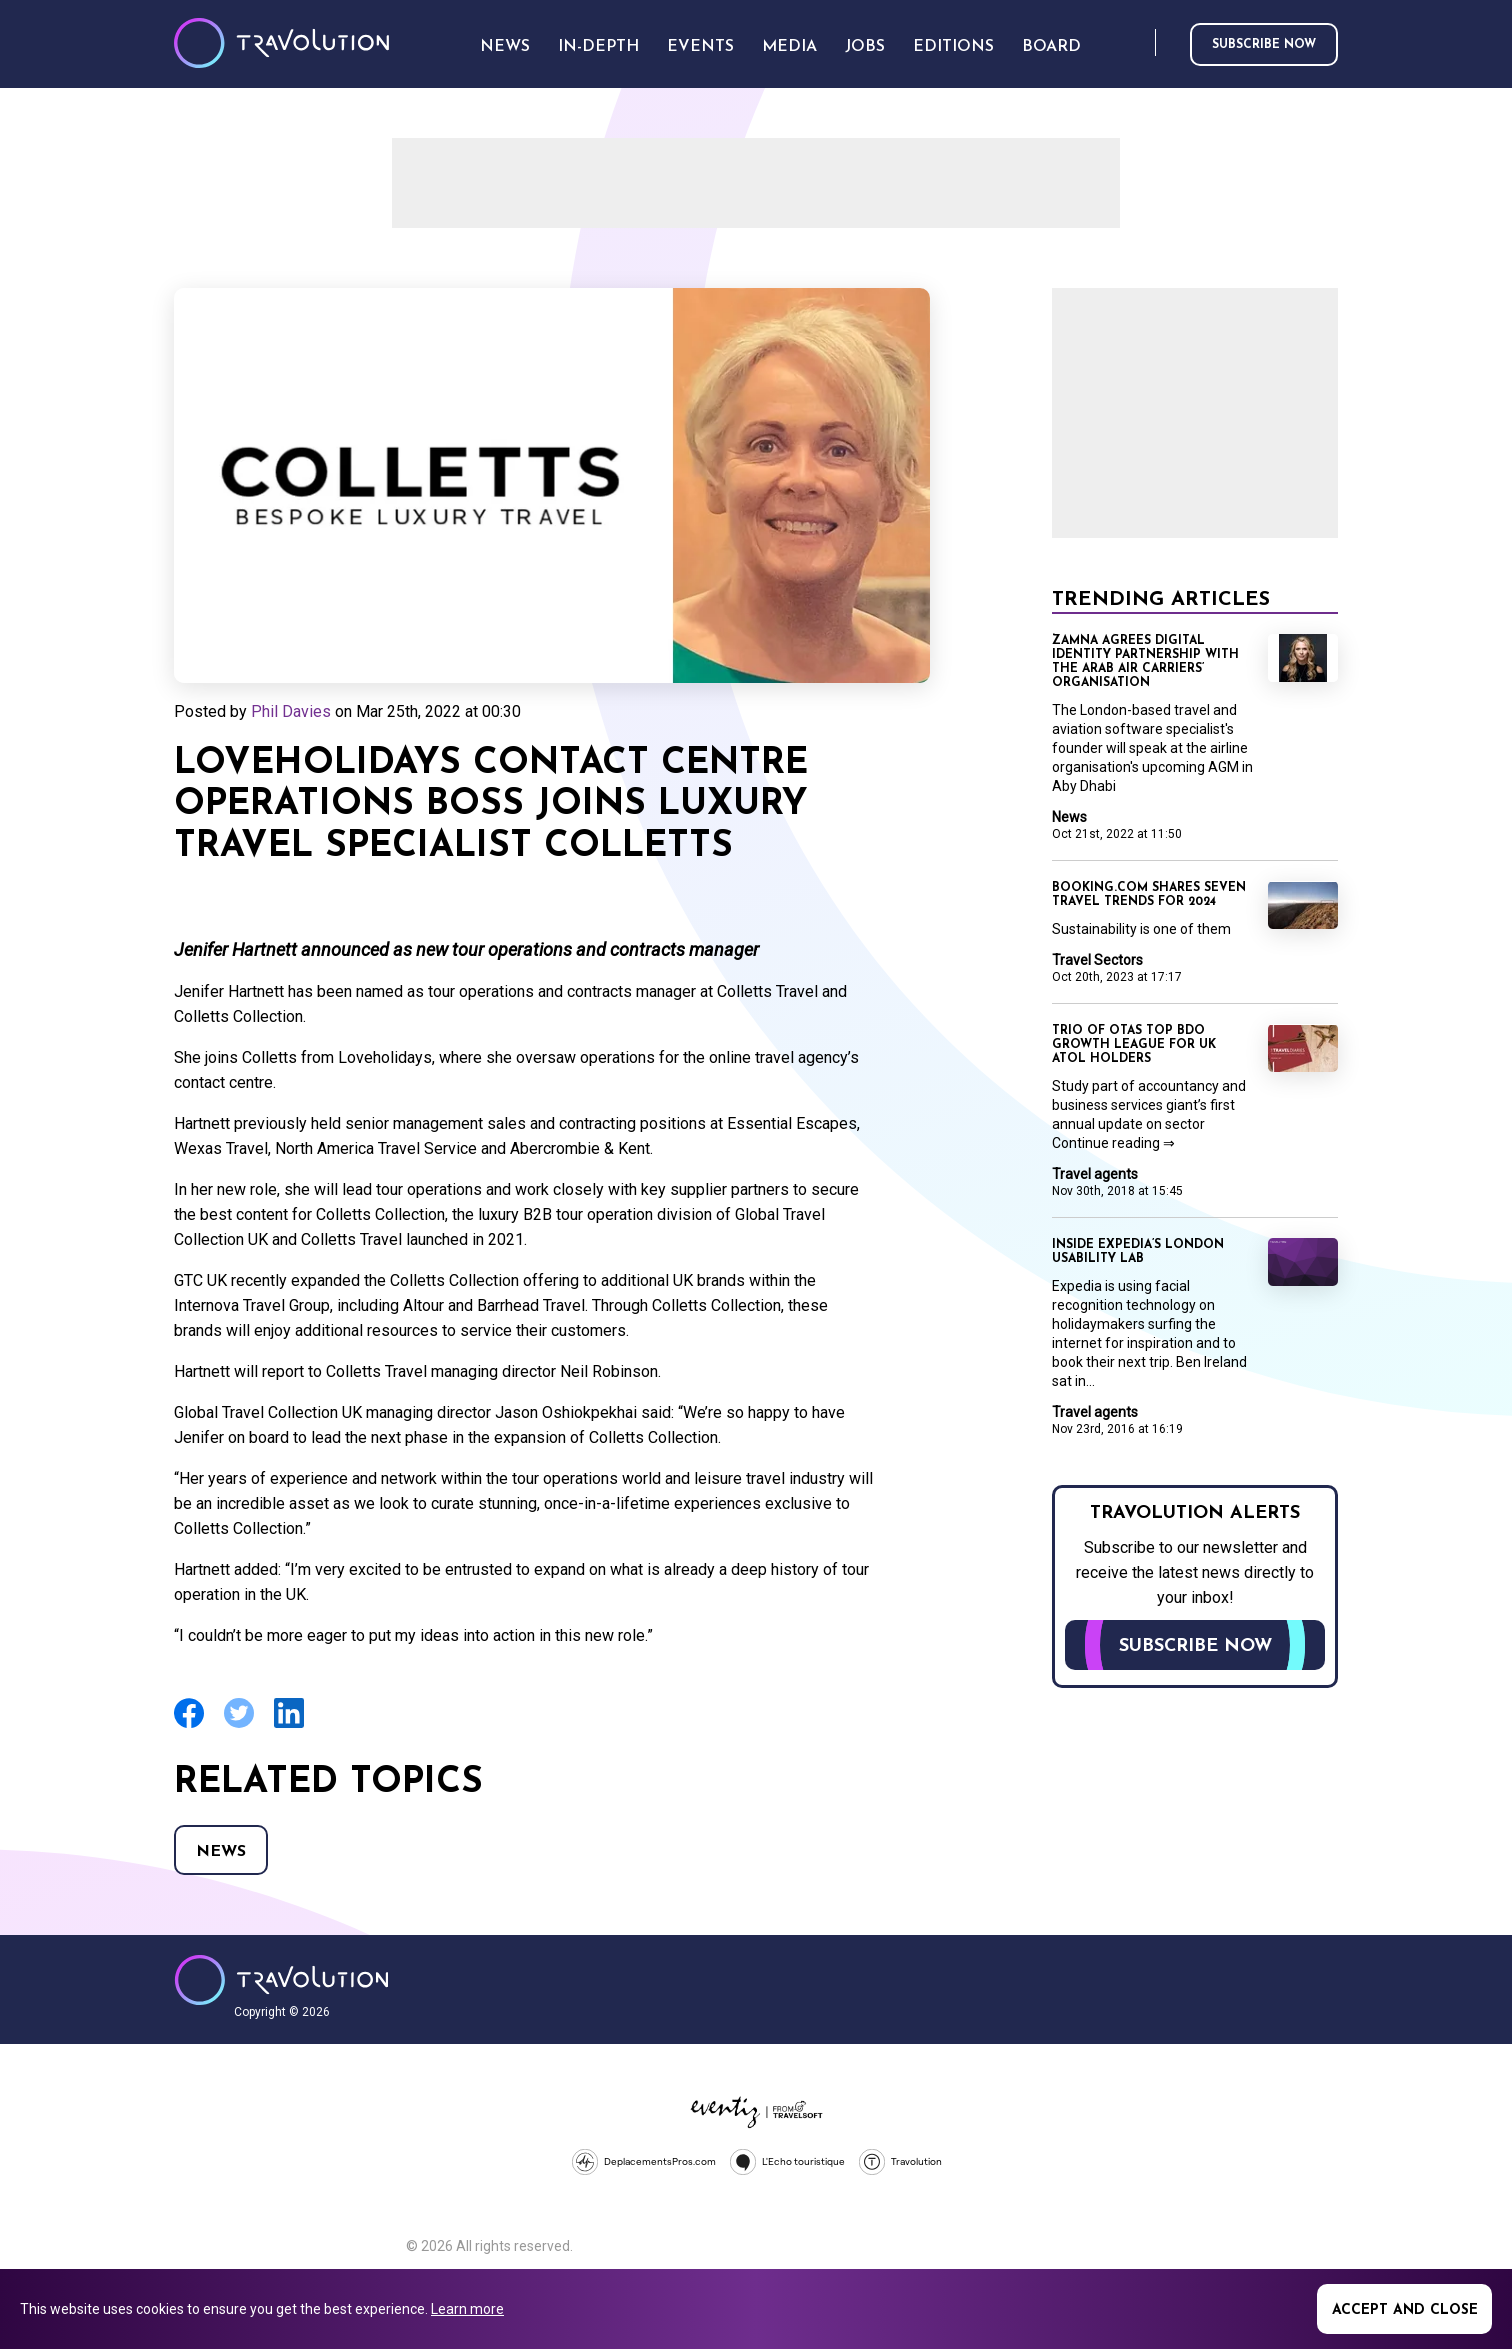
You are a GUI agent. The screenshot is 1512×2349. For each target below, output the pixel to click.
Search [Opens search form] (1136, 43)
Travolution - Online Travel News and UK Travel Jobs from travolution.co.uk (281, 1980)
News (221, 1852)
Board (1051, 47)
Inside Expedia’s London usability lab (1138, 1252)
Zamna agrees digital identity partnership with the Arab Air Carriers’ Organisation (1145, 662)
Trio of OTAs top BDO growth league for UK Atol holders (1134, 1045)
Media (789, 47)
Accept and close (1405, 2310)
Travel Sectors (1097, 960)
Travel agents (1095, 1174)
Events (700, 47)
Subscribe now (1264, 45)
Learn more (467, 2309)
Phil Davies (291, 711)
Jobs (865, 47)
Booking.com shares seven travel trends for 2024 (1149, 895)
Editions (953, 47)
